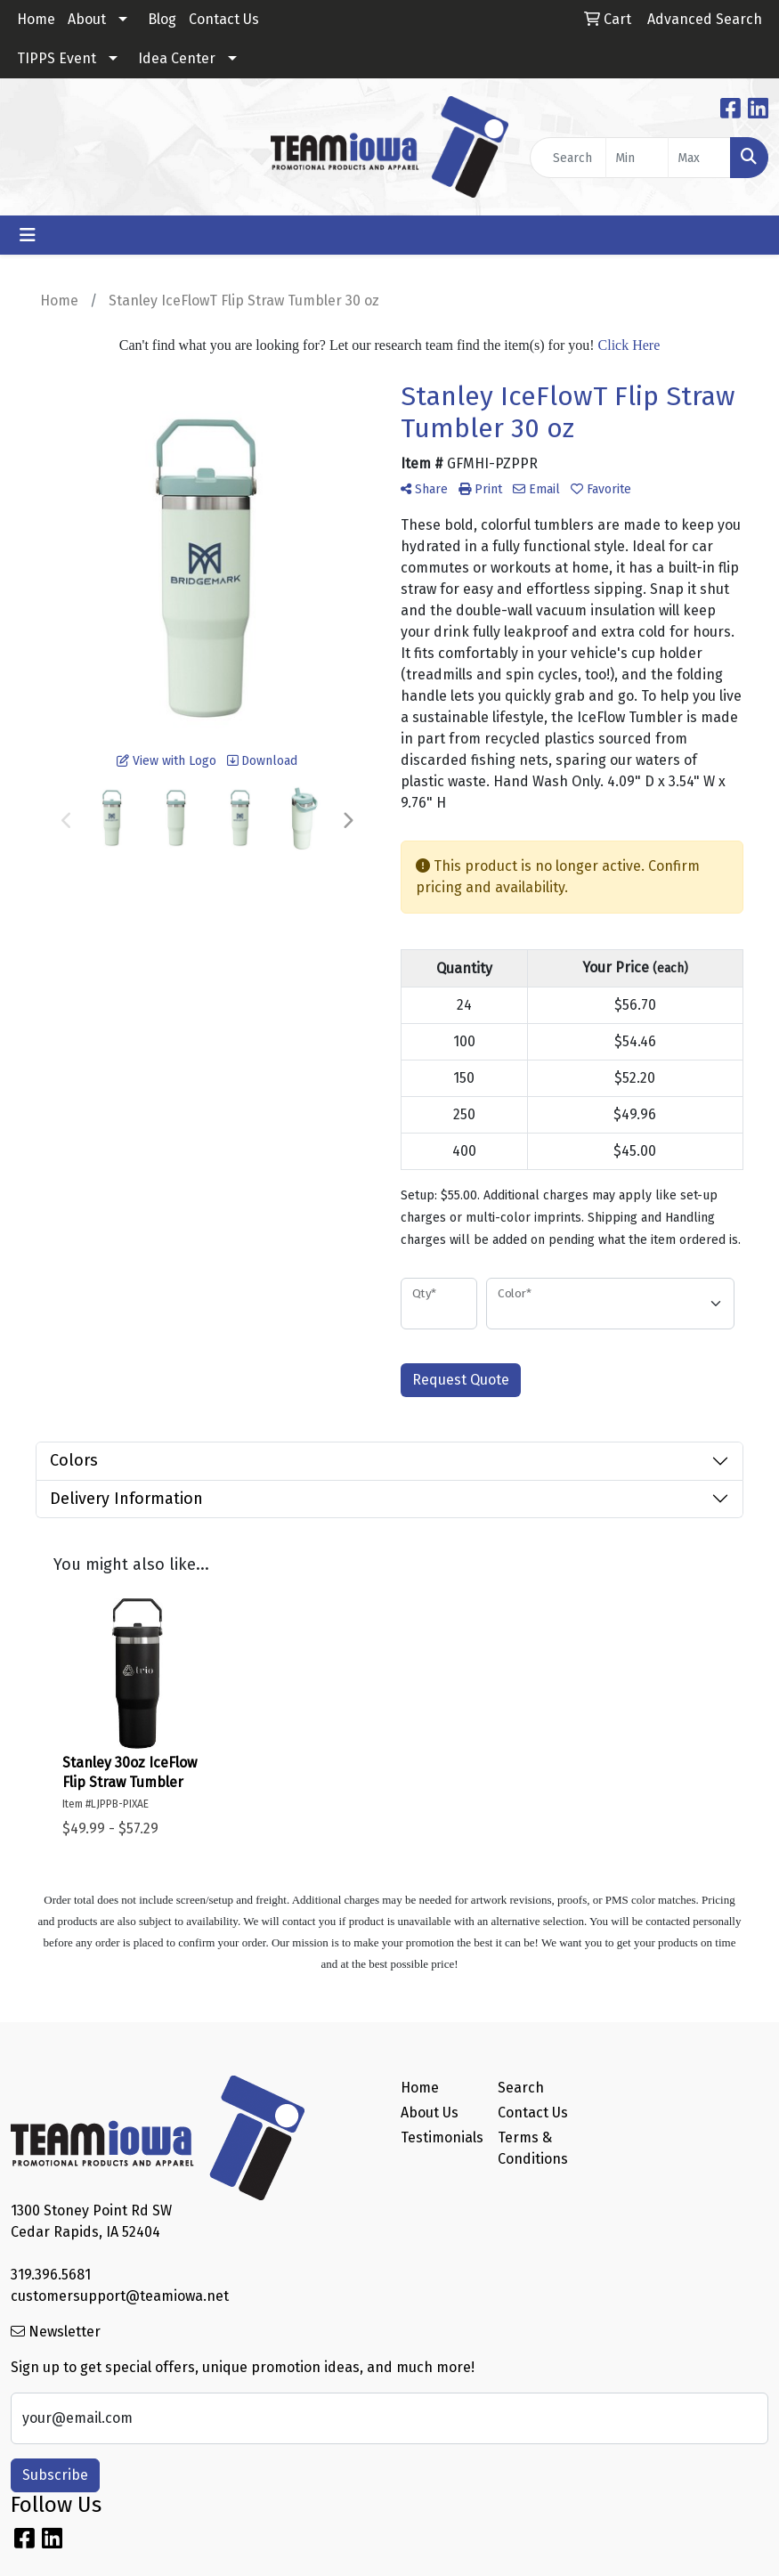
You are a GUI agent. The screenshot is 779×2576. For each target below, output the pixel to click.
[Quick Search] (568, 157)
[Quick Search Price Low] (637, 157)
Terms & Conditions (533, 2148)
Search (521, 2087)
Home (36, 19)
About (87, 19)
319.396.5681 (51, 2274)
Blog (162, 19)
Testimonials (438, 2137)
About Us (429, 2112)
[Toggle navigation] (27, 235)
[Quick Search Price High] (699, 157)
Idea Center (176, 58)
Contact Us (224, 19)
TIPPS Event (56, 58)
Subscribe (55, 2474)
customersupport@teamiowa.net (120, 2296)
